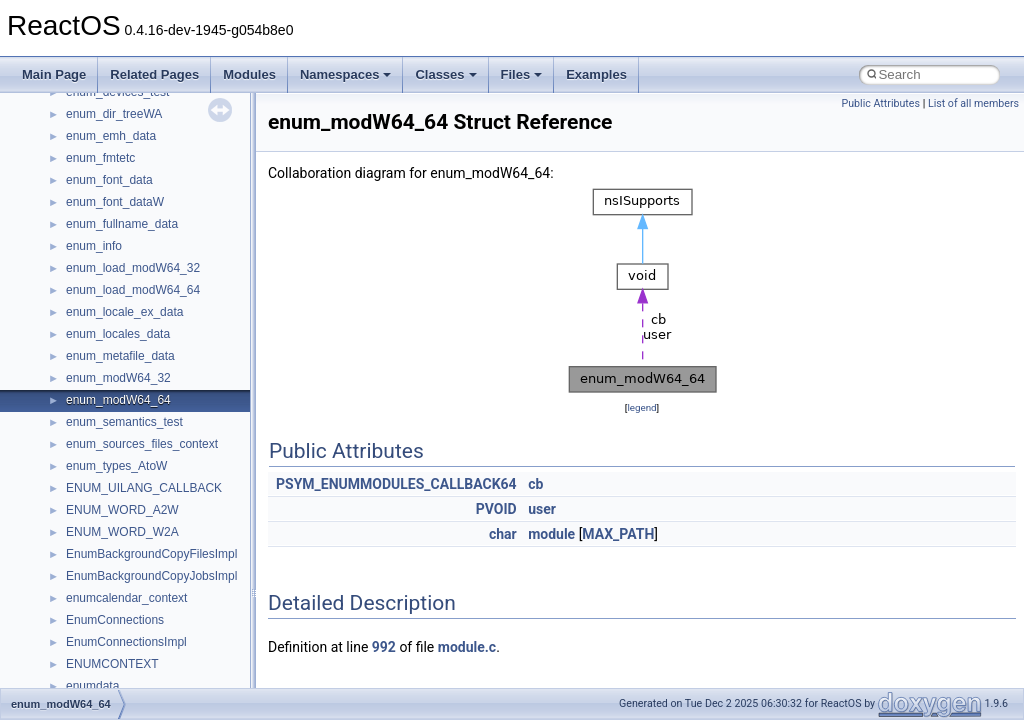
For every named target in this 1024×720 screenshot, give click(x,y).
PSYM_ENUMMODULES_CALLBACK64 (396, 484)
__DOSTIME (100, 158)
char (503, 534)
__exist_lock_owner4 (122, 202)
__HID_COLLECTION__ (131, 510)
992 (384, 647)
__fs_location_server (121, 312)
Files (522, 74)
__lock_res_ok (104, 686)
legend (641, 407)
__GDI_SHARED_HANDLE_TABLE (161, 356)
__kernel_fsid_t (106, 598)
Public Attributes (880, 103)
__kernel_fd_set (108, 576)
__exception (98, 180)
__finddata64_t (105, 268)
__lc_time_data (106, 620)
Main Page (54, 74)
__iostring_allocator (118, 554)
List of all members (973, 103)
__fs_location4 (104, 290)
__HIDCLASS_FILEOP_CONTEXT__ (166, 532)
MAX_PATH (618, 534)
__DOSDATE (101, 136)
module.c (467, 647)
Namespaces (346, 74)
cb (535, 484)
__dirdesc (92, 114)
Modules (249, 74)
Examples (596, 74)
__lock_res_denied (116, 664)
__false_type (100, 224)
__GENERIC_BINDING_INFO (146, 378)
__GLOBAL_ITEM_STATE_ (139, 488)
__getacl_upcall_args (122, 400)
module (551, 534)
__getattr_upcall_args (123, 422)
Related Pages (154, 74)
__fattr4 (86, 246)
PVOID (496, 509)
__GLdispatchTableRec (128, 466)
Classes (445, 74)
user (542, 509)
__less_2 (90, 642)
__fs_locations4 (107, 334)
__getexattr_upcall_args (130, 444)
